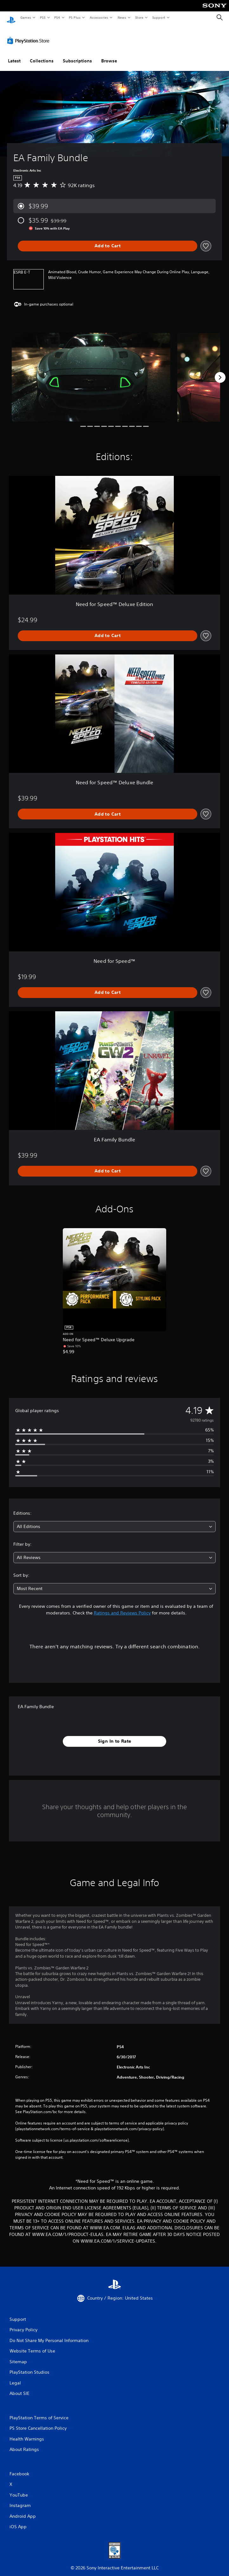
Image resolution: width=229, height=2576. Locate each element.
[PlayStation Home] (11, 17)
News (122, 17)
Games (25, 17)
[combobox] (114, 1520)
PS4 (57, 17)
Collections (42, 55)
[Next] (220, 371)
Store (139, 17)
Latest (14, 55)
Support (158, 17)
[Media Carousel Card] (91, 371)
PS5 (43, 17)
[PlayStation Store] (29, 34)
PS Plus (75, 17)
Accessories (98, 17)
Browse (109, 55)
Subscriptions (77, 55)
